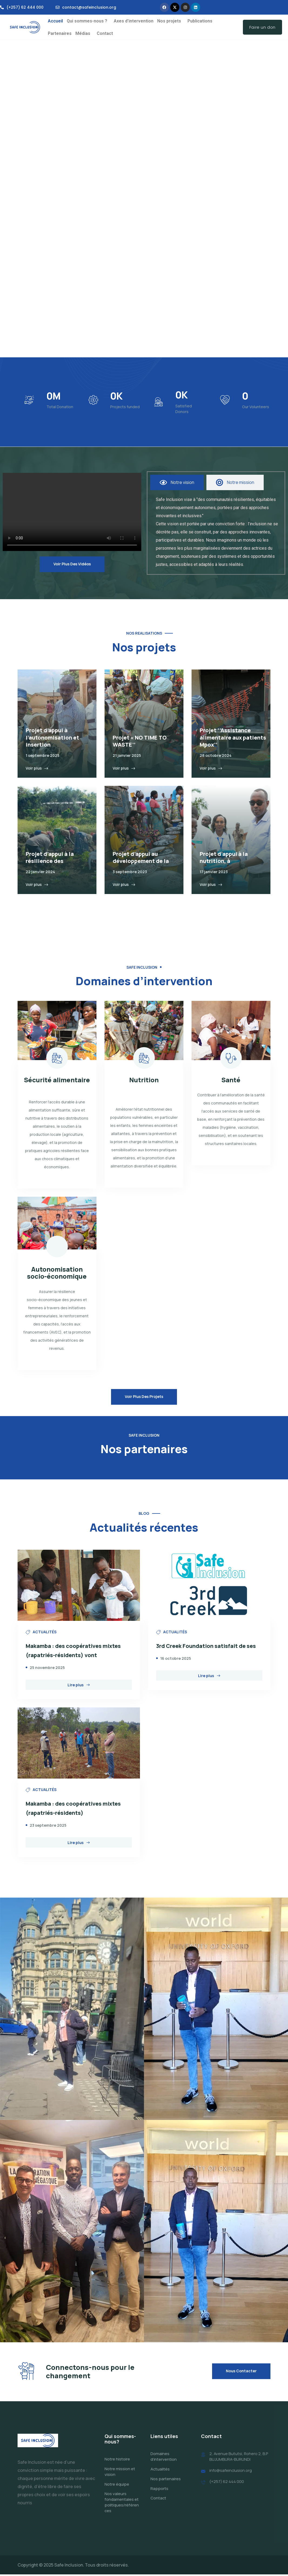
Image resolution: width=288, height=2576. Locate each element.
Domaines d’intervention (163, 2458)
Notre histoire (117, 2460)
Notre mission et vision (120, 2473)
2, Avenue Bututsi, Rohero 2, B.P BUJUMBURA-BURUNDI (239, 2458)
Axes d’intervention (133, 21)
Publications (199, 21)
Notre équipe (117, 2485)
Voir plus (37, 768)
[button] (88, 21)
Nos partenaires (165, 2480)
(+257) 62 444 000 (226, 2483)
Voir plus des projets (144, 1397)
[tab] (177, 482)
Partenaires (60, 33)
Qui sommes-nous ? (87, 21)
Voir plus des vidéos (72, 563)
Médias (82, 33)
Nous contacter (241, 2371)
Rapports (159, 2490)
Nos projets (169, 21)
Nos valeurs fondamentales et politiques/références (122, 2503)
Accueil (55, 21)
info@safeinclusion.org (231, 2472)
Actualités (160, 2470)
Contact (105, 33)
